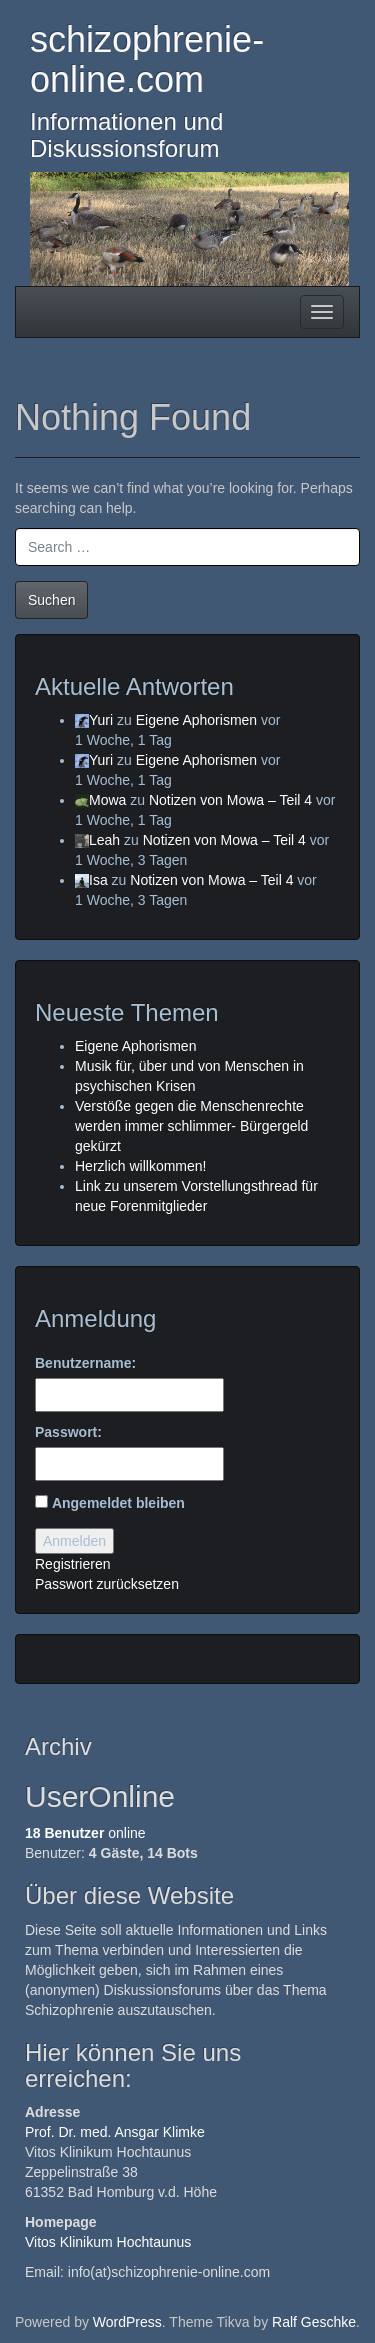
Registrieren (72, 1564)
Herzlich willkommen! (140, 1166)
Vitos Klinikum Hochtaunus (108, 2242)
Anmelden (74, 1541)
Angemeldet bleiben (118, 1503)
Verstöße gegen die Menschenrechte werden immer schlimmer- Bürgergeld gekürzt (191, 1126)
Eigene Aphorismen (196, 720)
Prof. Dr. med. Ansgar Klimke (115, 2132)
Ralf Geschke (314, 2322)
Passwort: (68, 1432)
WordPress (127, 2322)
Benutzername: (85, 1363)
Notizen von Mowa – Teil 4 (230, 800)
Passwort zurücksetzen (107, 1584)
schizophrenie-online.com (147, 59)
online (85, 1833)
